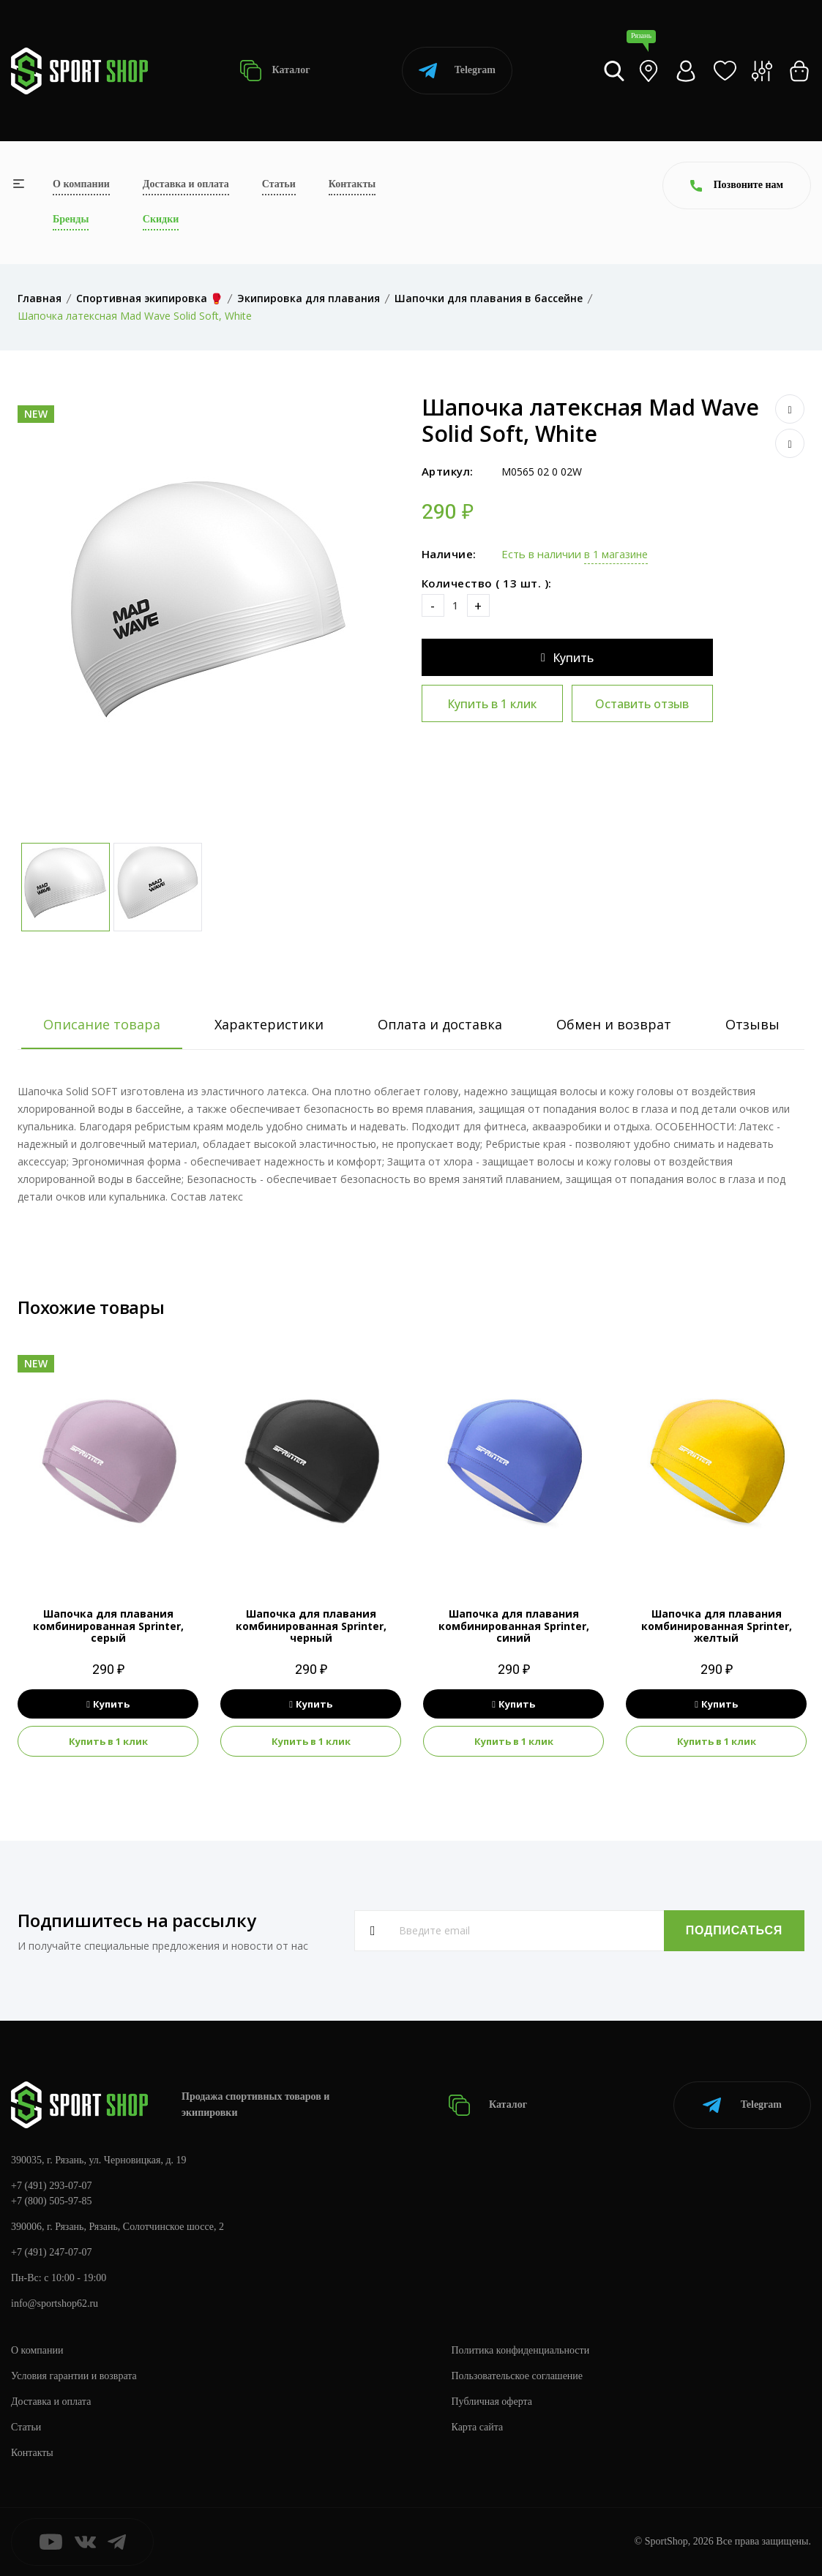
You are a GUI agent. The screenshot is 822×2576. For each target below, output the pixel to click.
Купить (567, 658)
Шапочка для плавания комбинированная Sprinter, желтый (716, 1626)
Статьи (279, 184)
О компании (81, 184)
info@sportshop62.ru (54, 2303)
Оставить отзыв (642, 704)
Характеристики (269, 1024)
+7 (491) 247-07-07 (51, 2252)
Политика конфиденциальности (521, 2350)
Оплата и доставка (440, 1024)
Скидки (161, 219)
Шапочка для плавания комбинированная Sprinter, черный (311, 1626)
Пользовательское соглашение (517, 2375)
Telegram (457, 70)
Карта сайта (478, 2427)
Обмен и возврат (613, 1024)
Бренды (71, 219)
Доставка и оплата (186, 184)
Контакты (352, 184)
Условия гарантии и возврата (74, 2375)
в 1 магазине (616, 554)
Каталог (274, 70)
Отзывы (752, 1024)
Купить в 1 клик (492, 704)
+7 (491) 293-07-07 (51, 2185)
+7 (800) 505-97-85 (51, 2201)
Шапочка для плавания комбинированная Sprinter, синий (513, 1626)
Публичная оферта (492, 2401)
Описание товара (101, 1024)
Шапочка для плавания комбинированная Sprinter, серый (108, 1626)
